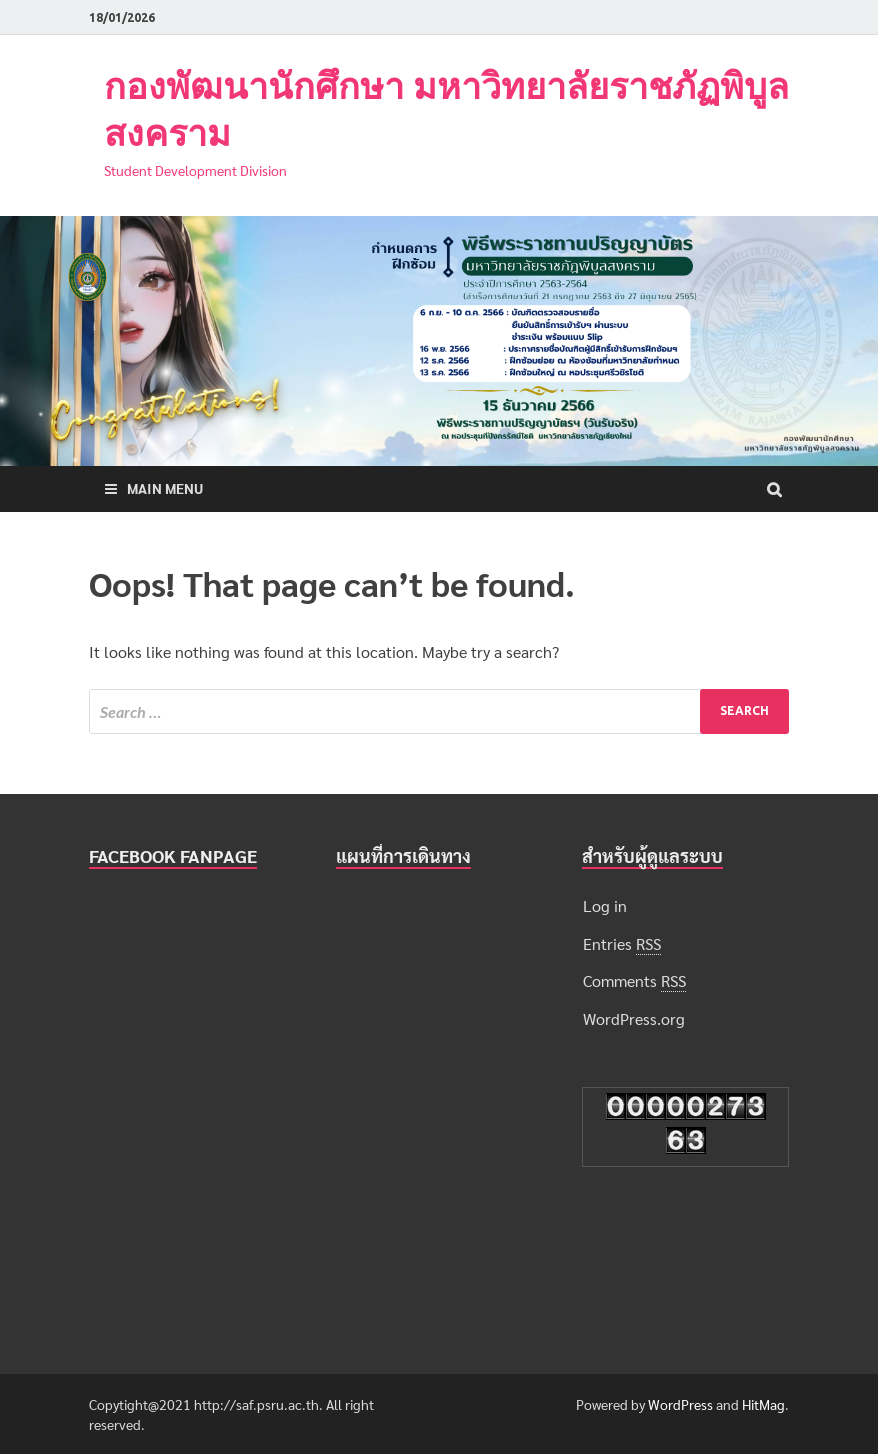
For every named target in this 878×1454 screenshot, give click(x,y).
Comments (634, 981)
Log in (605, 905)
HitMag (763, 1404)
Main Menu (165, 488)
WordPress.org (634, 1018)
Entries (622, 944)
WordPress (680, 1404)
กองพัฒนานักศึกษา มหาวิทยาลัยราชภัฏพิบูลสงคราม (446, 109)
